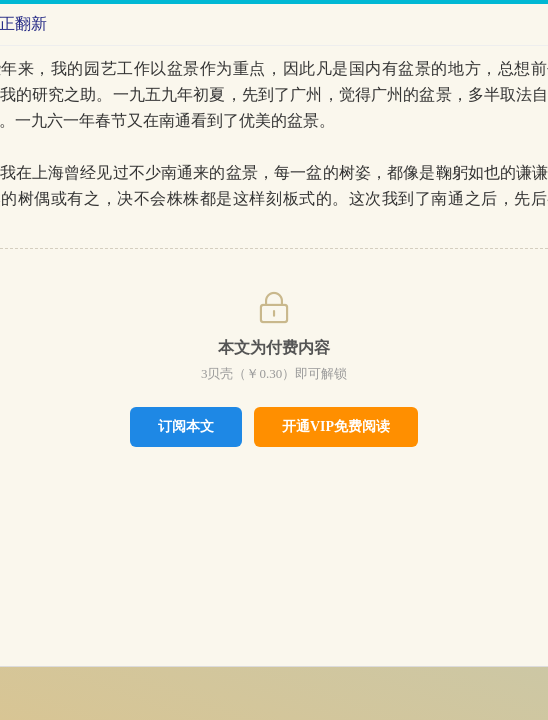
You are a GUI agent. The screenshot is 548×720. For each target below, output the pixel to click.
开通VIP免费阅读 (336, 426)
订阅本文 (186, 426)
